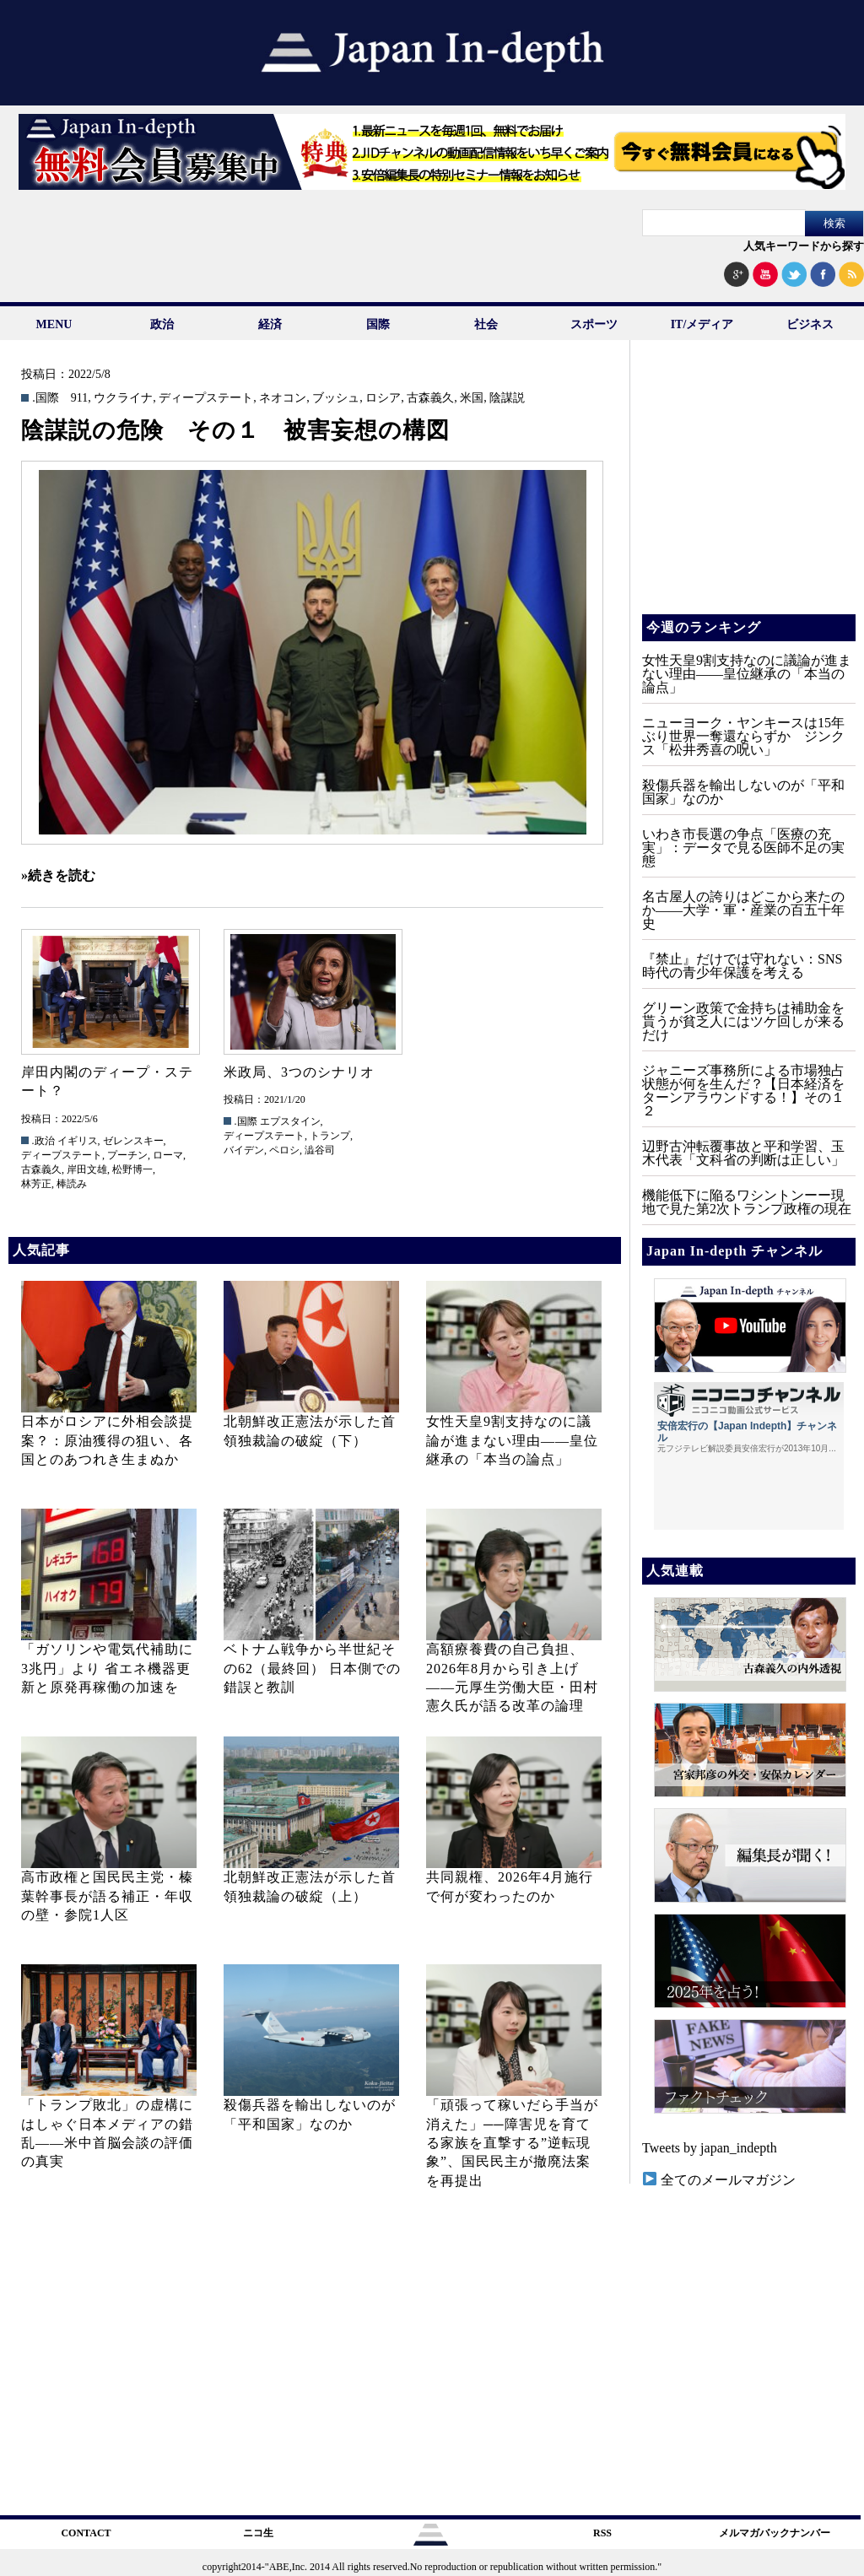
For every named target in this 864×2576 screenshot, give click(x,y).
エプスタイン (290, 1121)
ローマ (168, 1155)
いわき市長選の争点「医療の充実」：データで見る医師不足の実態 (743, 847)
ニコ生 (258, 2533)
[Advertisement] (747, 489)
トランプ (330, 1136)
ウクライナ (123, 398)
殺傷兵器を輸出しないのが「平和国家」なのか (743, 792)
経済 (270, 324)
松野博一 (132, 1169)
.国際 (45, 398)
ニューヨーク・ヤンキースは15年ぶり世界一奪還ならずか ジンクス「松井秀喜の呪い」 (743, 736)
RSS (602, 2533)
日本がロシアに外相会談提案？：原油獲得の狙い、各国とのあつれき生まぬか (107, 1440)
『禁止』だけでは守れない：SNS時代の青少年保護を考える (742, 966)
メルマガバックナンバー (774, 2533)
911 (79, 398)
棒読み (72, 1184)
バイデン (244, 1150)
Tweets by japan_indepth (709, 2148)
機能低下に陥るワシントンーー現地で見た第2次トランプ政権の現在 (746, 1202)
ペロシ (284, 1150)
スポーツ (594, 324)
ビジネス (810, 324)
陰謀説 (507, 398)
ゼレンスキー (133, 1141)
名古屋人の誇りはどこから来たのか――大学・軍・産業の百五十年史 (743, 910)
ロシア (383, 398)
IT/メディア (702, 324)
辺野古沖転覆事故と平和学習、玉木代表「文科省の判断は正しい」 (743, 1153)
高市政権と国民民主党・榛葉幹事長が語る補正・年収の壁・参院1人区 (107, 1896)
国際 (378, 324)
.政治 (43, 1141)
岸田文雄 (87, 1169)
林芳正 (36, 1184)
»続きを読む (58, 875)
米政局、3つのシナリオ (299, 1072)
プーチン (127, 1155)
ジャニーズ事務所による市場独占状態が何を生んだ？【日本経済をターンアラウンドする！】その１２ (743, 1090)
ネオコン (282, 398)
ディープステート (206, 398)
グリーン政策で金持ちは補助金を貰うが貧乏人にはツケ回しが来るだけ (743, 1021)
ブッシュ (335, 398)
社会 (486, 324)
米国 (471, 398)
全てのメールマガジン (719, 2180)
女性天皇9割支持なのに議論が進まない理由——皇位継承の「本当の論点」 (512, 1440)
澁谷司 (320, 1150)
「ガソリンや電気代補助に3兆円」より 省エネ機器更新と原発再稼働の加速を (107, 1668)
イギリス (77, 1141)
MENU (54, 324)
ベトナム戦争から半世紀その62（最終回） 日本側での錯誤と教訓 (312, 1668)
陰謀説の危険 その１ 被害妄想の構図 (235, 430)
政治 (162, 324)
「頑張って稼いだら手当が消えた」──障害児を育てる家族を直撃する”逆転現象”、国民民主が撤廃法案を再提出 (512, 2143)
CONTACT (86, 2533)
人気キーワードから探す (803, 246)
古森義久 (430, 398)
